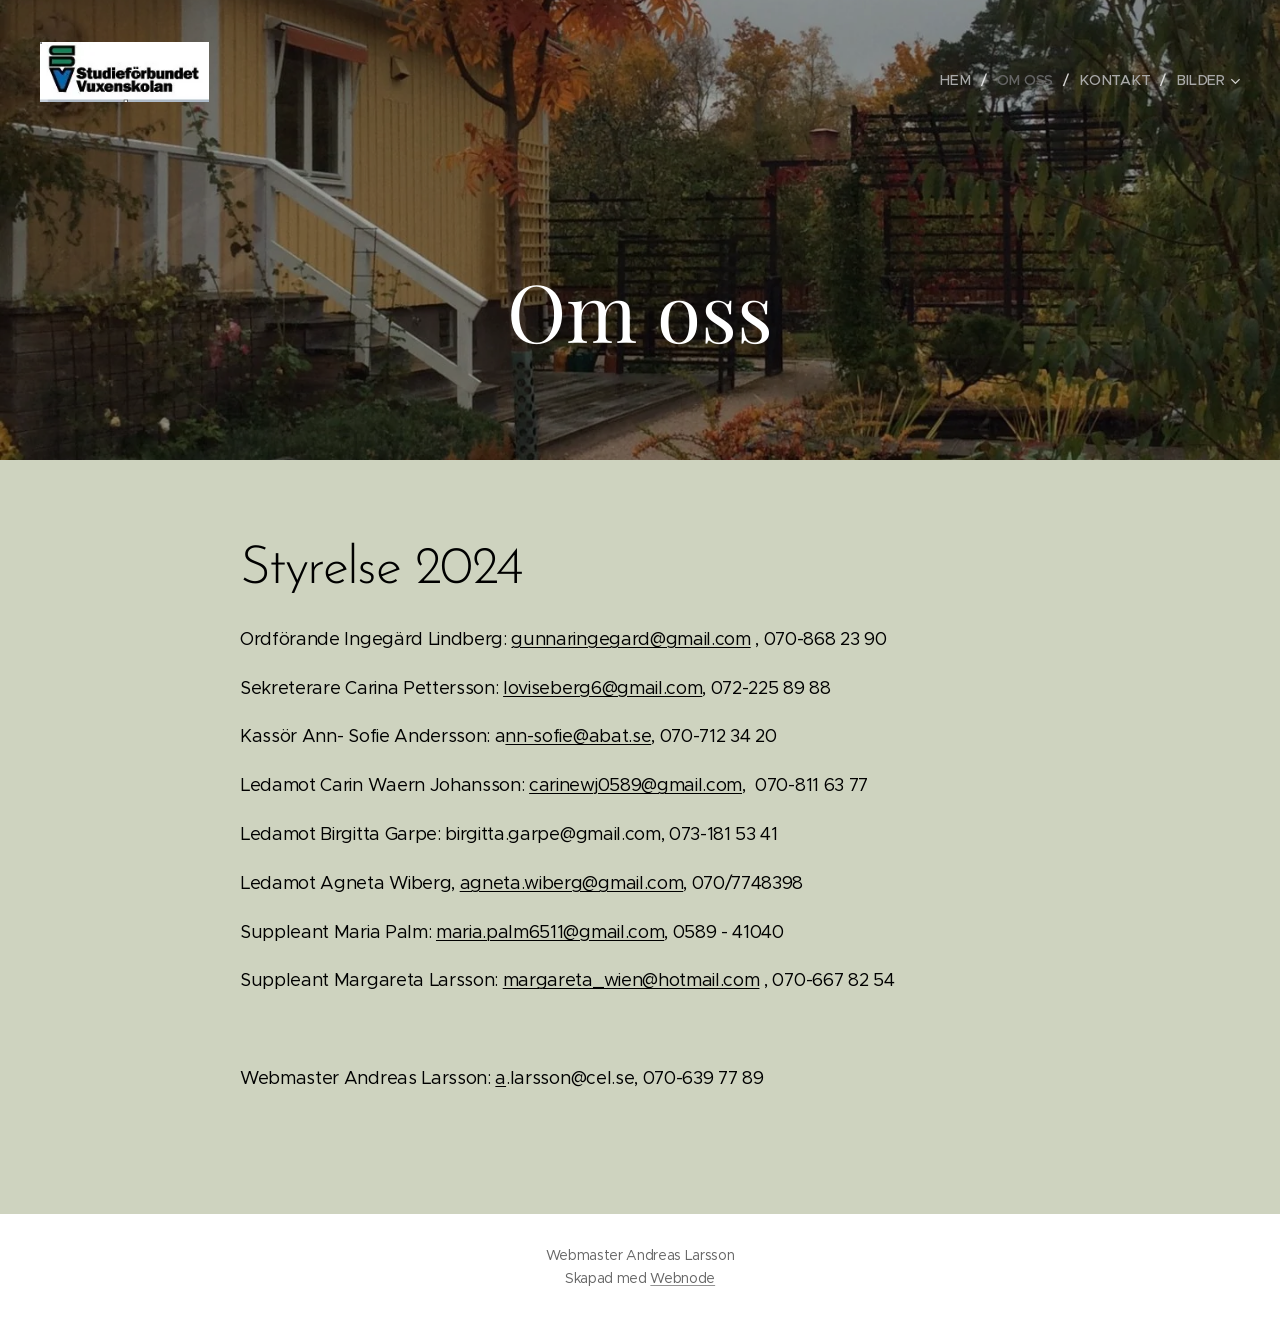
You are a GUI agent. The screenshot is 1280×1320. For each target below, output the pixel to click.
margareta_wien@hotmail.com (631, 980)
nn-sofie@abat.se (578, 736)
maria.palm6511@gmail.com (550, 932)
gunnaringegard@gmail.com (630, 639)
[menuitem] (964, 80)
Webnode (682, 1278)
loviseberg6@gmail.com (602, 688)
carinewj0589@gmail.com (635, 785)
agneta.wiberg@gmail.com (572, 883)
